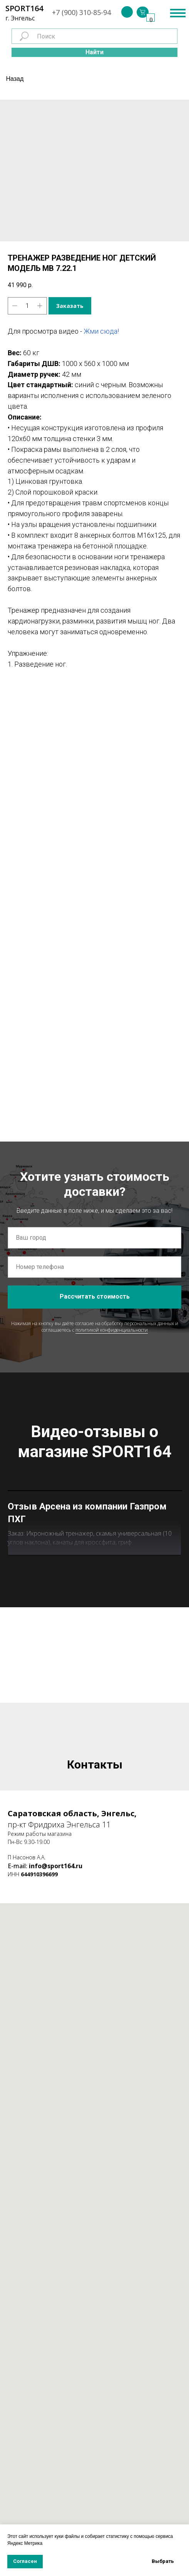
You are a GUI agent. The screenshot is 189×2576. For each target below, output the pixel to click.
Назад (15, 78)
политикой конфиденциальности (111, 1330)
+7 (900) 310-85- (77, 12)
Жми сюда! (101, 331)
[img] (127, 12)
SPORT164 (24, 8)
